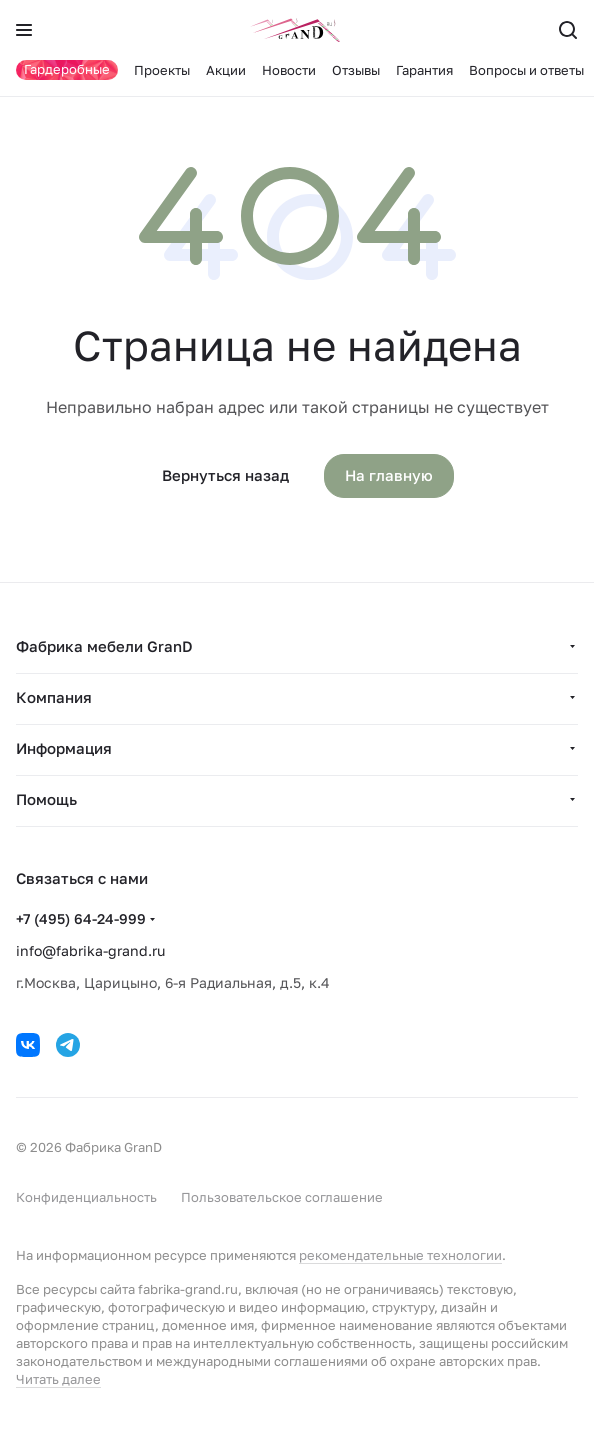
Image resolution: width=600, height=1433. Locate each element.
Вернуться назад (225, 475)
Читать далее (58, 1379)
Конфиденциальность (86, 1197)
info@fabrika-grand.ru (90, 950)
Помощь (46, 799)
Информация (64, 748)
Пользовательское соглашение (282, 1197)
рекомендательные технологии (400, 1255)
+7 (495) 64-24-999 (81, 918)
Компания (54, 697)
